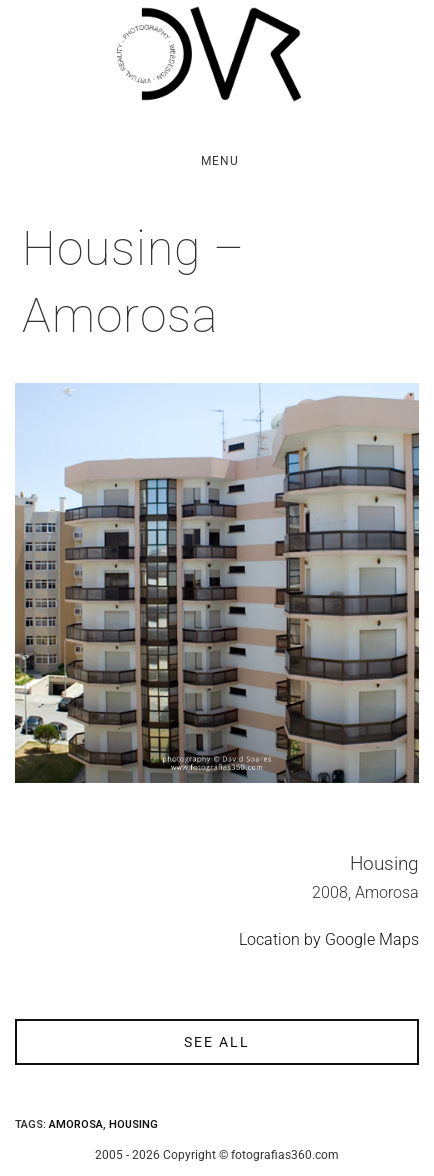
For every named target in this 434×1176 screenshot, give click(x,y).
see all (217, 1042)
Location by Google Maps (329, 939)
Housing (133, 1124)
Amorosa (76, 1124)
